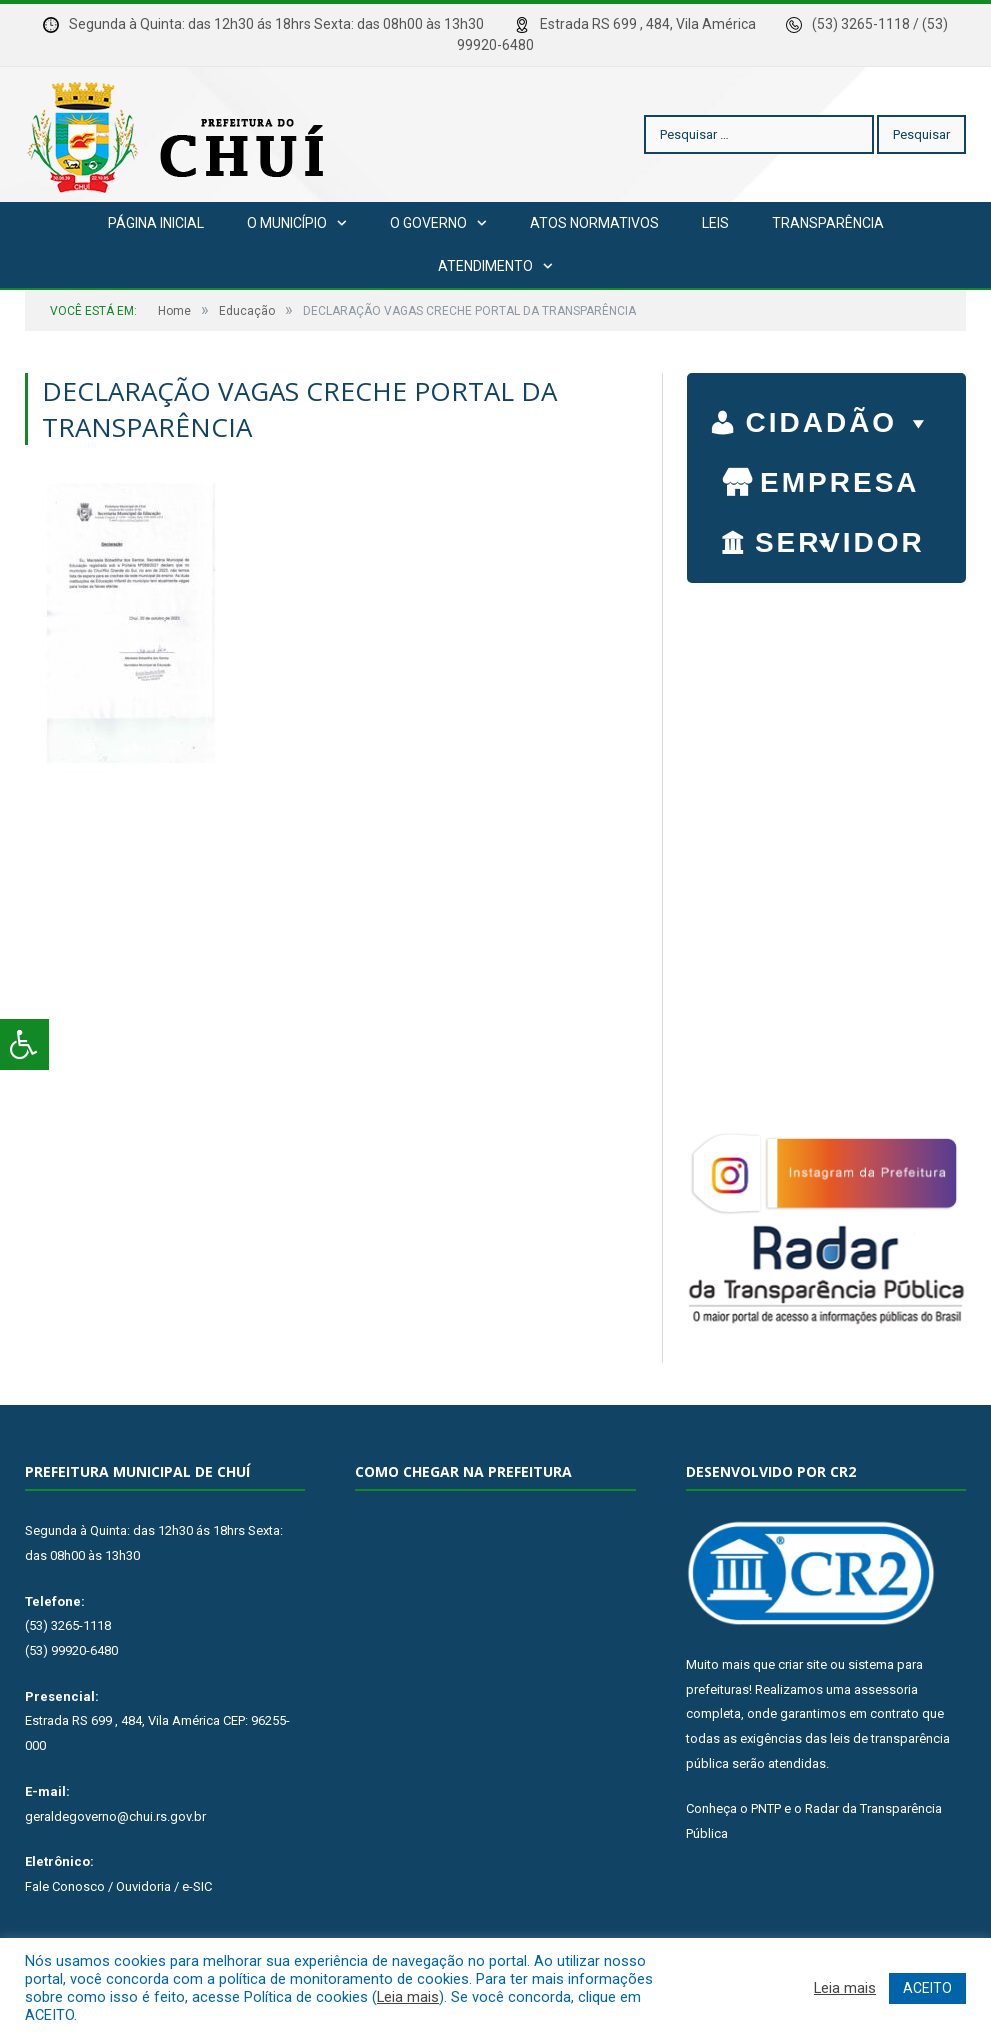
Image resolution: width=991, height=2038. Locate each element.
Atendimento (485, 266)
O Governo (428, 223)
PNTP (766, 1808)
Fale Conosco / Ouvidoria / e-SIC (118, 1886)
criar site (802, 1664)
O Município (287, 223)
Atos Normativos (594, 223)
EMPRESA (839, 485)
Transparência (828, 223)
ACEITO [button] (927, 1988)
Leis (715, 223)
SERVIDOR (840, 545)
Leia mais (408, 1997)
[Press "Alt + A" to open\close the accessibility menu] (24, 1044)
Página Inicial (156, 223)
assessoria (886, 1689)
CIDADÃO (839, 418)
